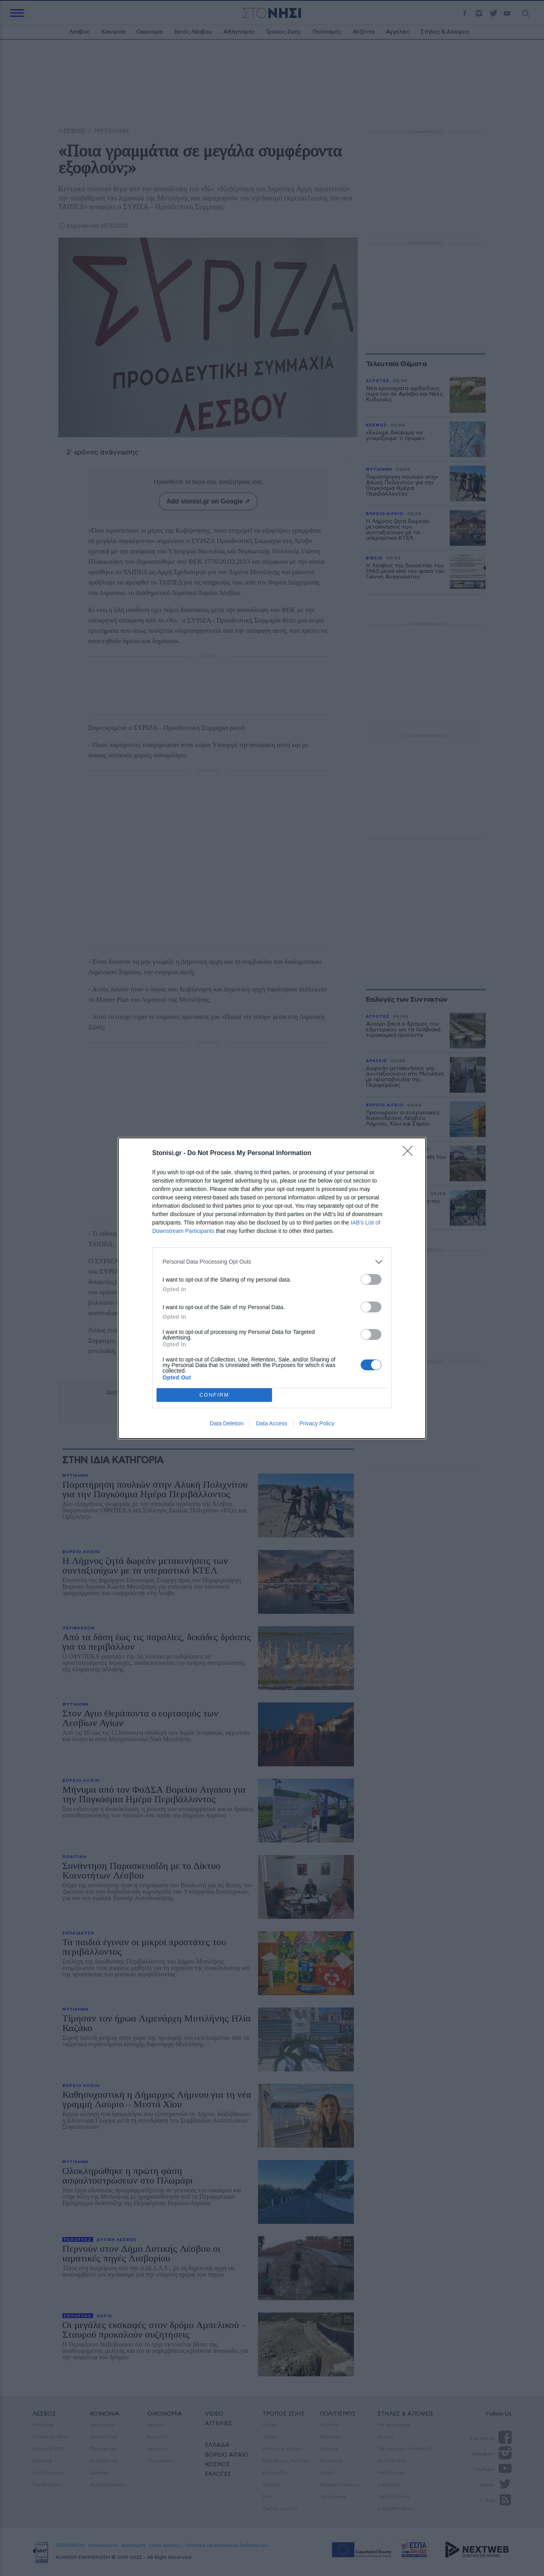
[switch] (371, 1279)
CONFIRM (214, 1395)
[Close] (410, 1153)
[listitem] (272, 1262)
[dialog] (272, 1288)
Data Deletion (227, 1423)
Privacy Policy (317, 1423)
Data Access (271, 1423)
